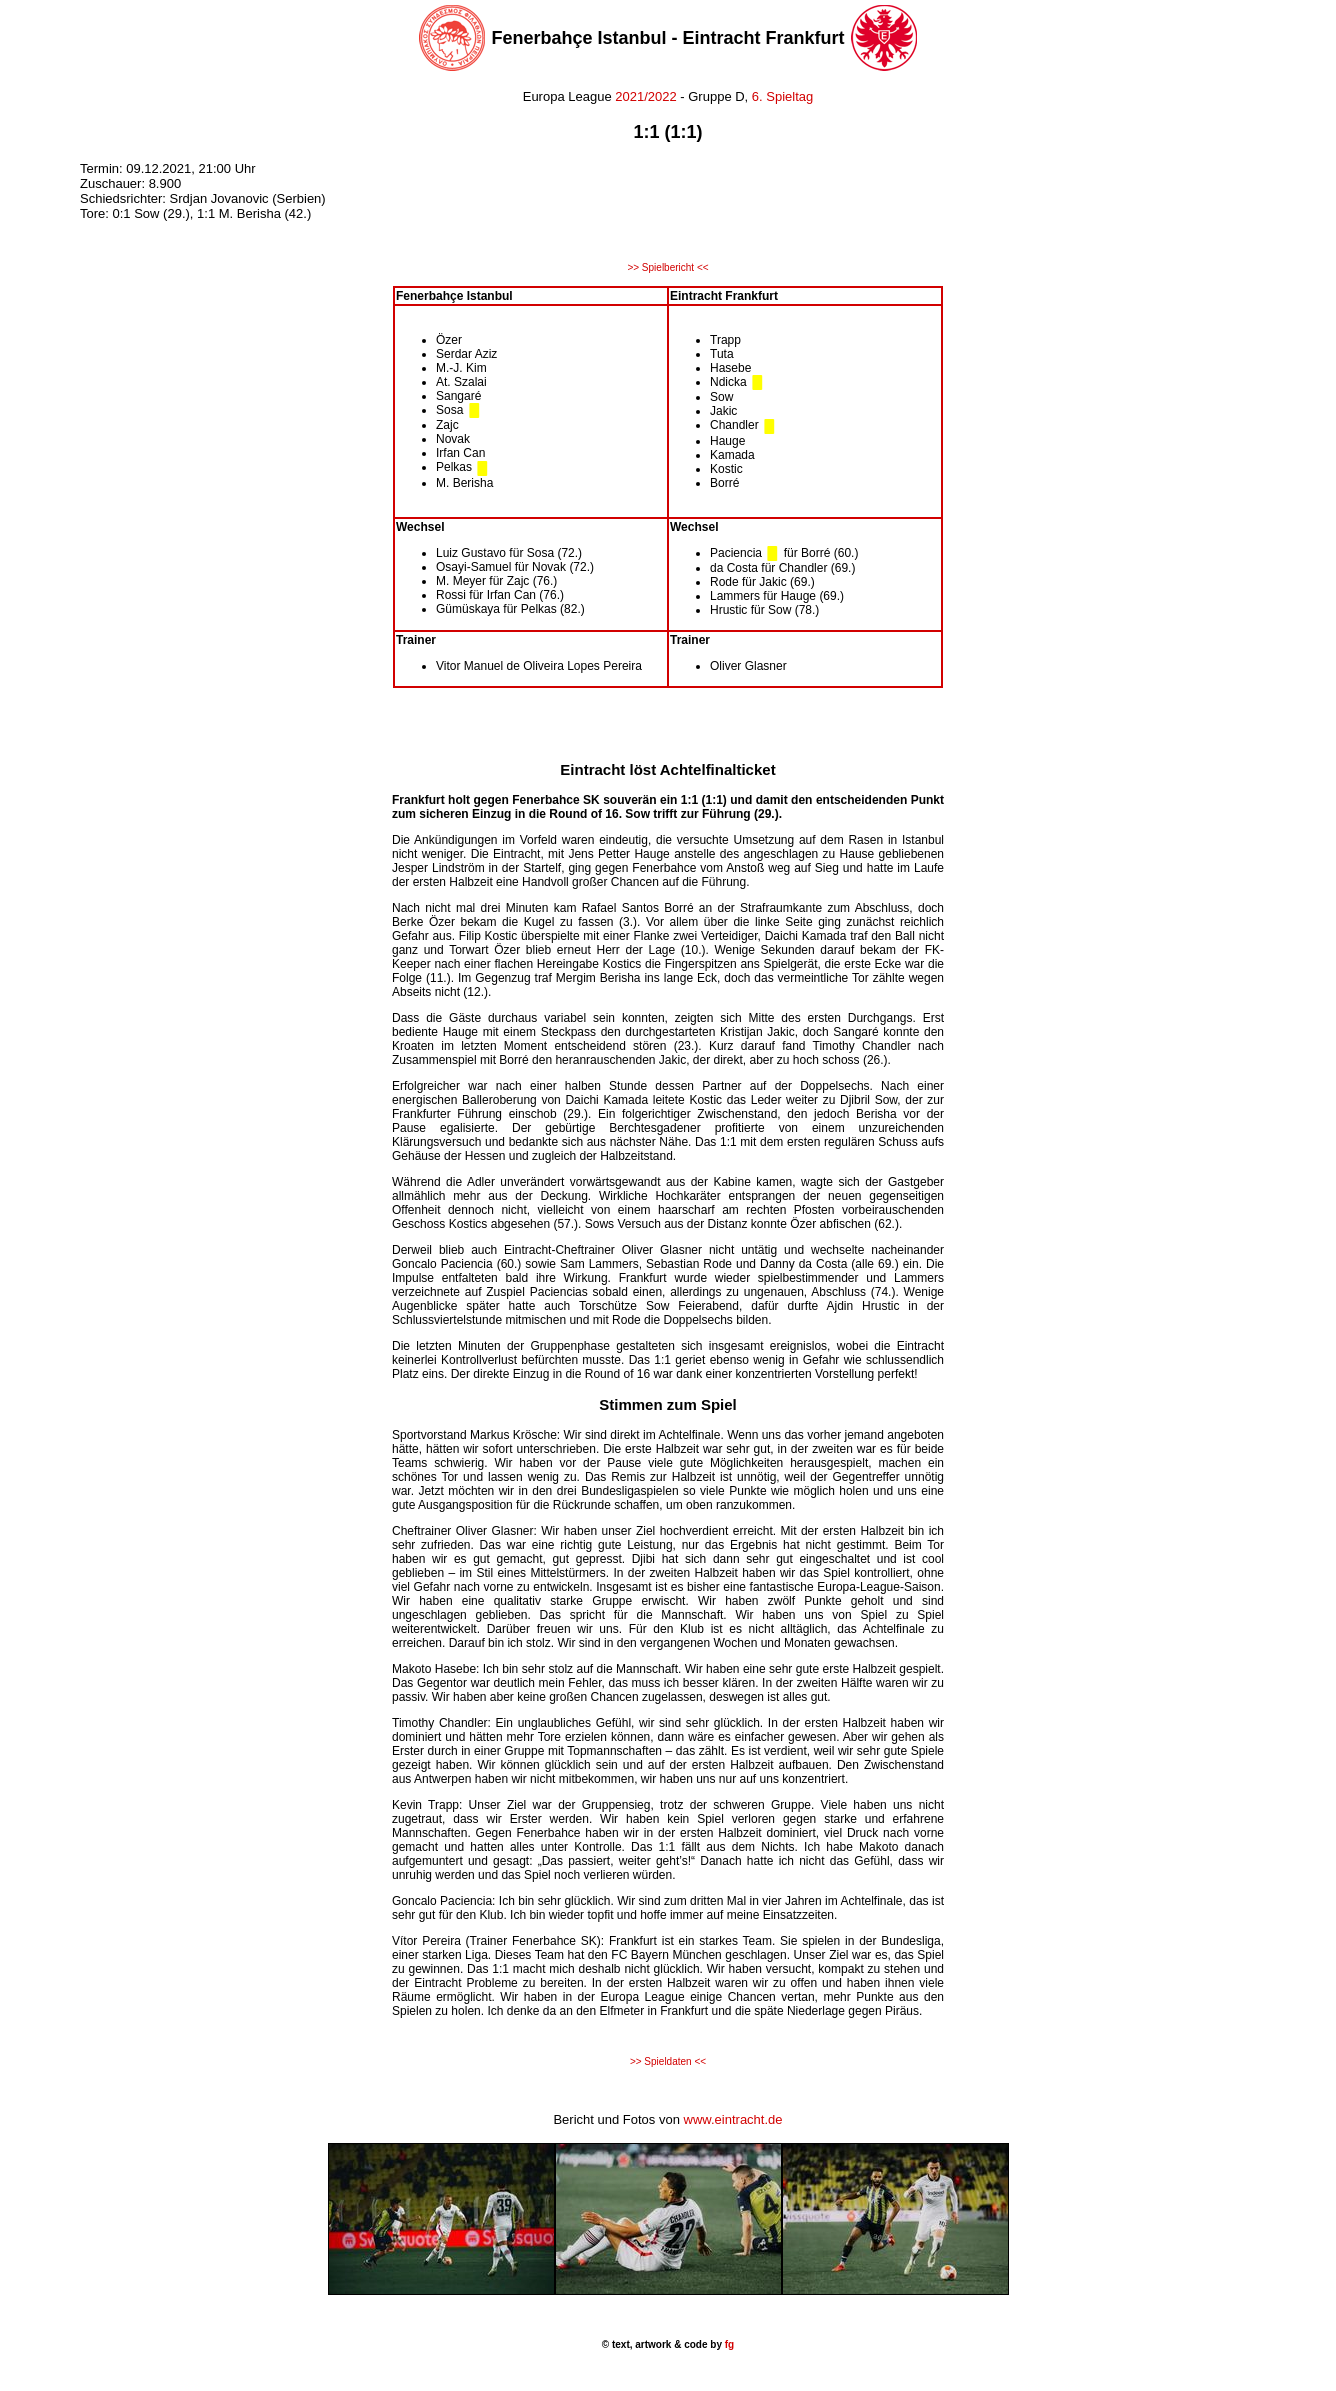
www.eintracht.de (733, 2119)
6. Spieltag (782, 96)
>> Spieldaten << (668, 2061)
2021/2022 (645, 96)
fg (728, 2344)
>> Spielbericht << (667, 267)
